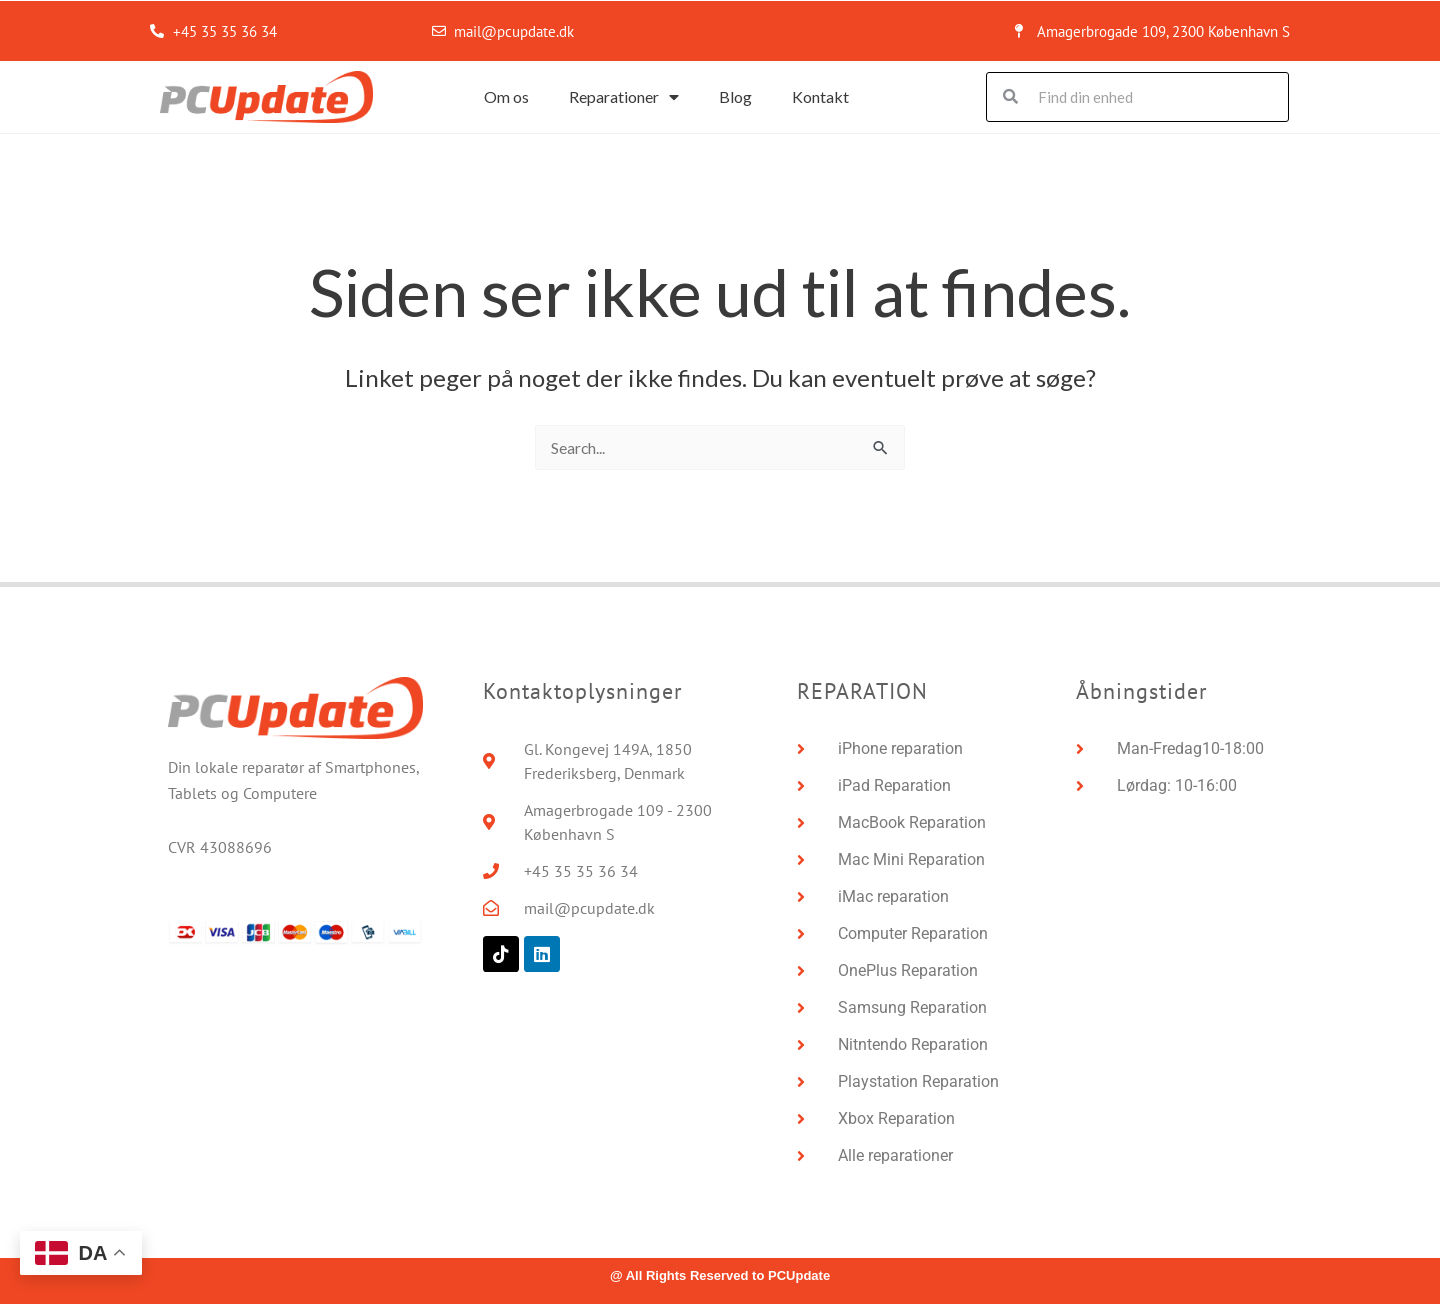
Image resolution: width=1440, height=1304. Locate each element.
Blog (735, 96)
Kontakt (820, 96)
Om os (506, 96)
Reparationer (624, 97)
